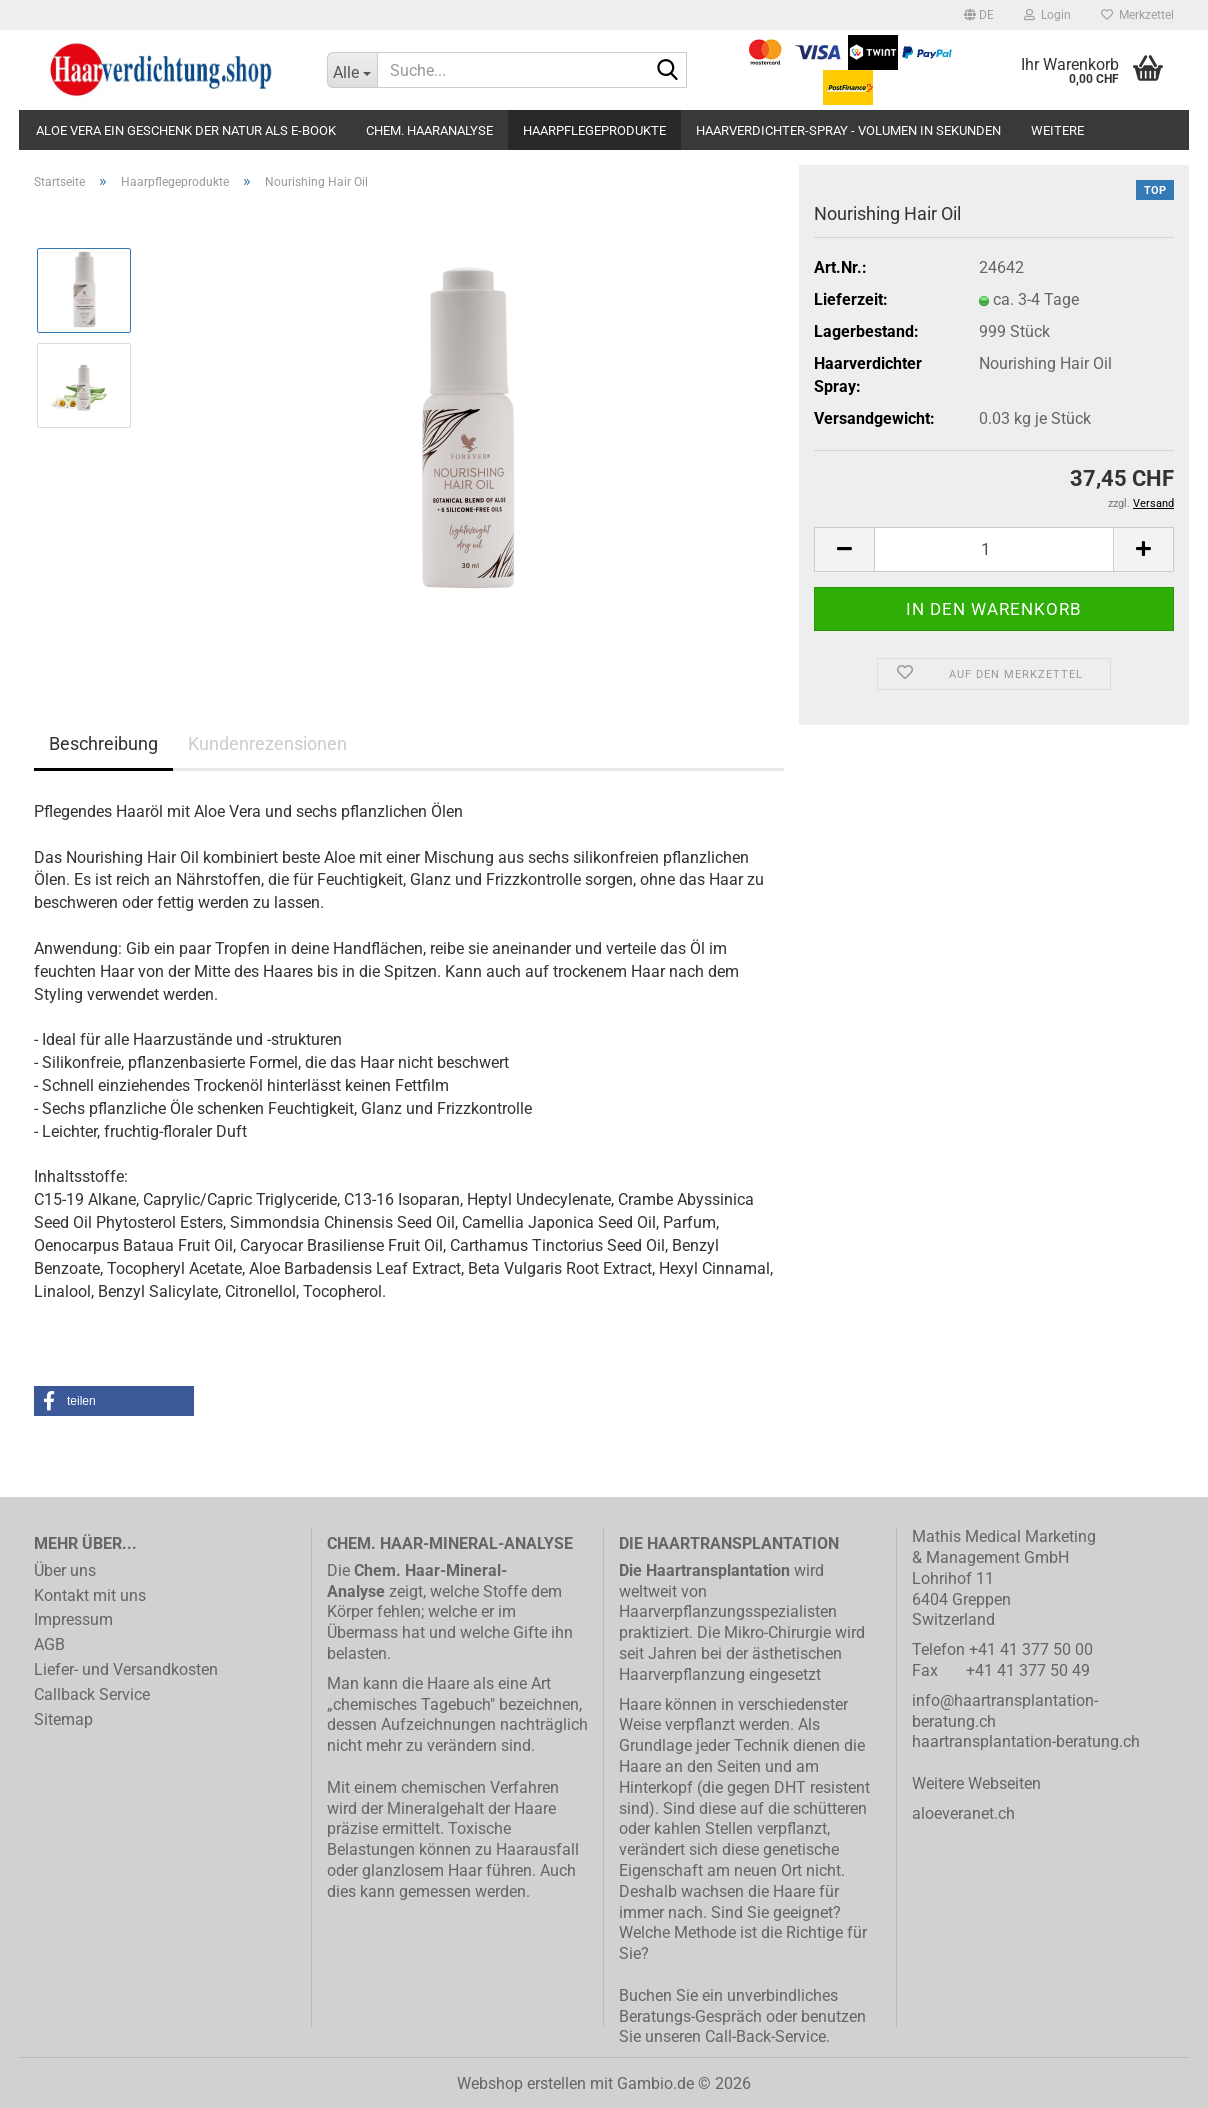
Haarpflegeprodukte (594, 130)
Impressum (73, 1619)
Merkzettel (1137, 15)
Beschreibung (103, 743)
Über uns (65, 1570)
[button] (979, 15)
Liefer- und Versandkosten (126, 1669)
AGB (49, 1644)
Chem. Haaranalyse (429, 130)
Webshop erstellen (521, 2083)
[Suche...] (352, 70)
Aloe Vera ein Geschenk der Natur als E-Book (186, 130)
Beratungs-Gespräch (690, 2016)
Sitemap (63, 1719)
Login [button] (1047, 15)
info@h (937, 1700)
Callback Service (92, 1694)
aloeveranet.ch (963, 1813)
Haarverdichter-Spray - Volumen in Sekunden (848, 130)
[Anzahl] (994, 549)
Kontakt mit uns (90, 1595)
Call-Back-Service (765, 2036)
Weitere (1057, 130)
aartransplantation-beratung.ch (1030, 1741)
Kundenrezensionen (267, 743)
